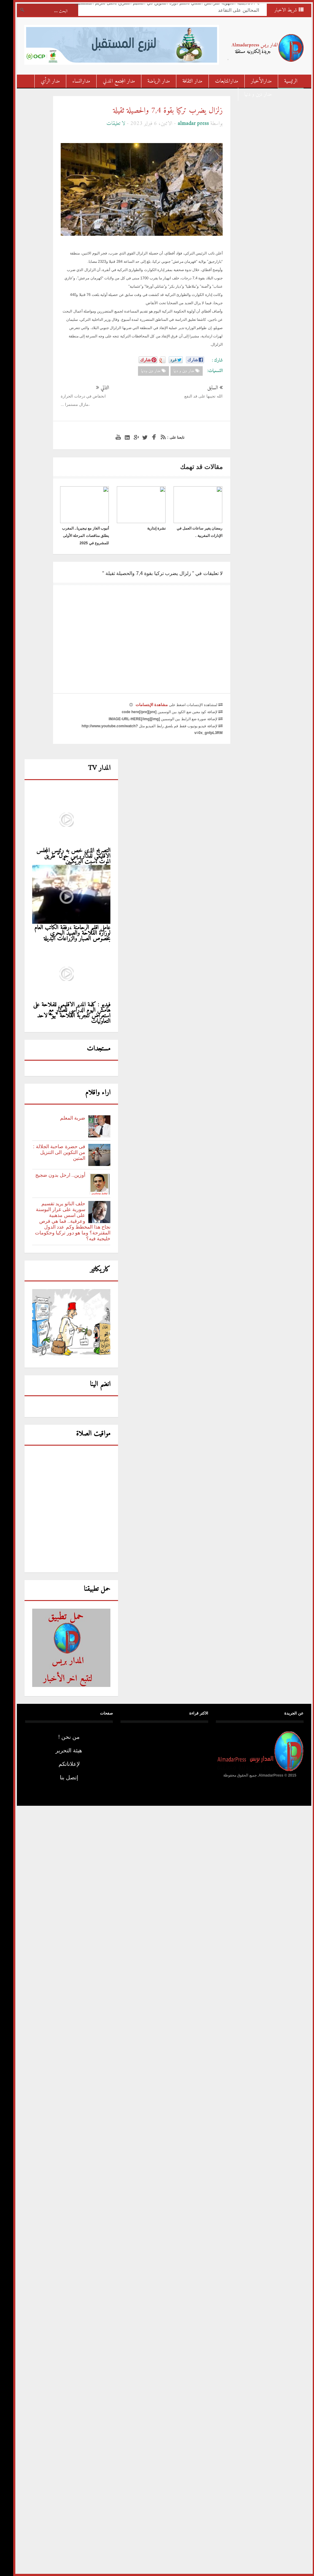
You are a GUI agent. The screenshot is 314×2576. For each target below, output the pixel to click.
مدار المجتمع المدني (112, 81)
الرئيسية (283, 81)
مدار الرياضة (151, 81)
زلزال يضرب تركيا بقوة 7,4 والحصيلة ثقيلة (161, 111)
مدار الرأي (43, 81)
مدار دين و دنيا (251, 94)
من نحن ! (62, 1737)
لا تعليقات (108, 123)
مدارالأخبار (254, 81)
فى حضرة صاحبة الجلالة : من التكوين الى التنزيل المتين (52, 1152)
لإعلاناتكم (62, 1764)
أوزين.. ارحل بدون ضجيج (53, 1175)
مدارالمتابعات (219, 81)
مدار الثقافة (185, 81)
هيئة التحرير (61, 1750)
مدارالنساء (74, 81)
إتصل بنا (62, 1777)
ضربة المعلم (65, 1118)
